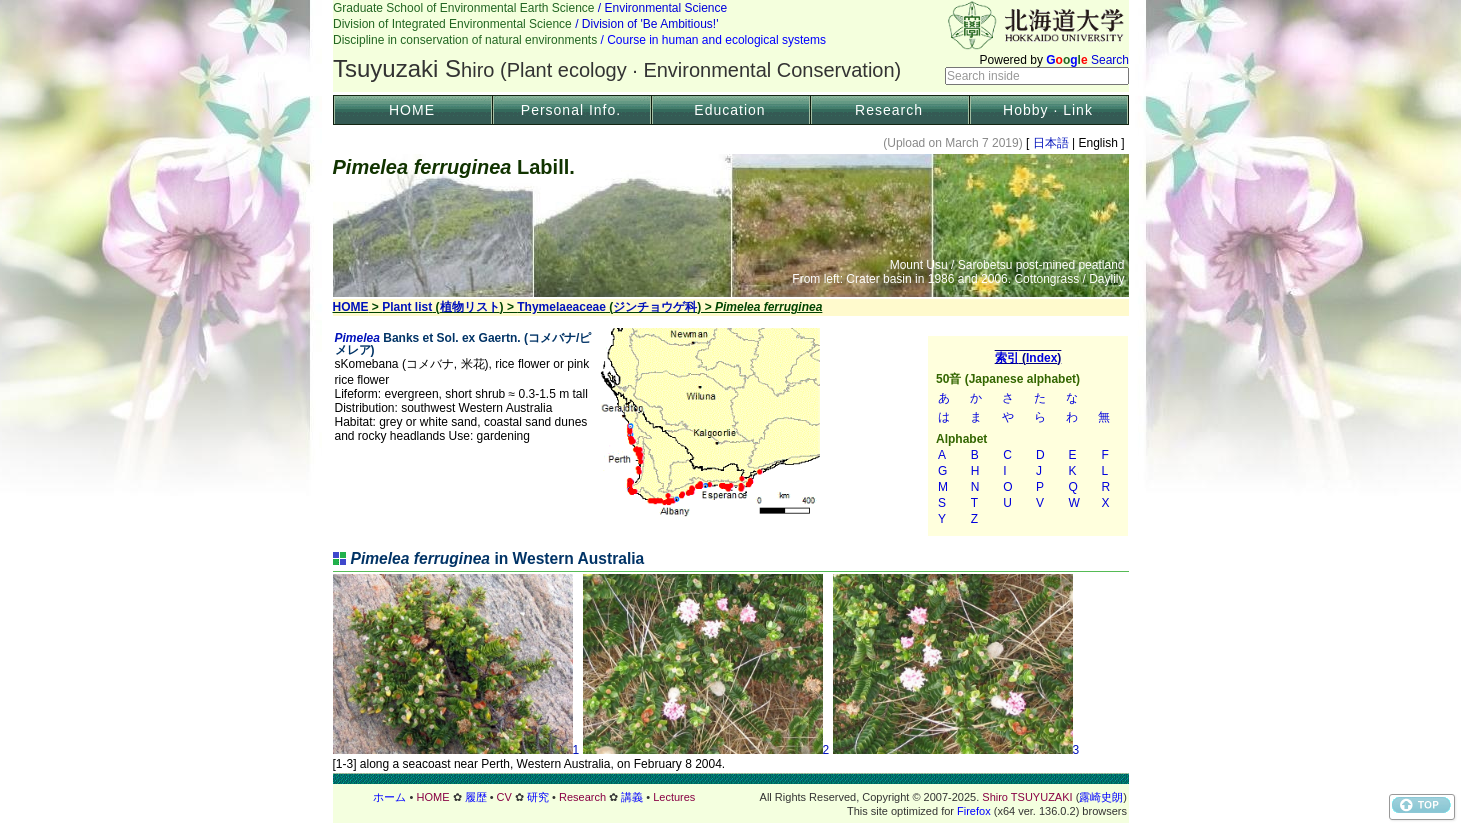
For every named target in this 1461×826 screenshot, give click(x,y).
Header (731, 46)
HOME (412, 110)
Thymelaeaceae (561, 307)
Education (729, 110)
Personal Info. (571, 110)
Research (889, 110)
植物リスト (470, 307)
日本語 (1050, 143)
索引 (1028, 436)
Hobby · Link (1048, 110)
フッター (731, 797)
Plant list (407, 307)
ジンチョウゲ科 (655, 307)
